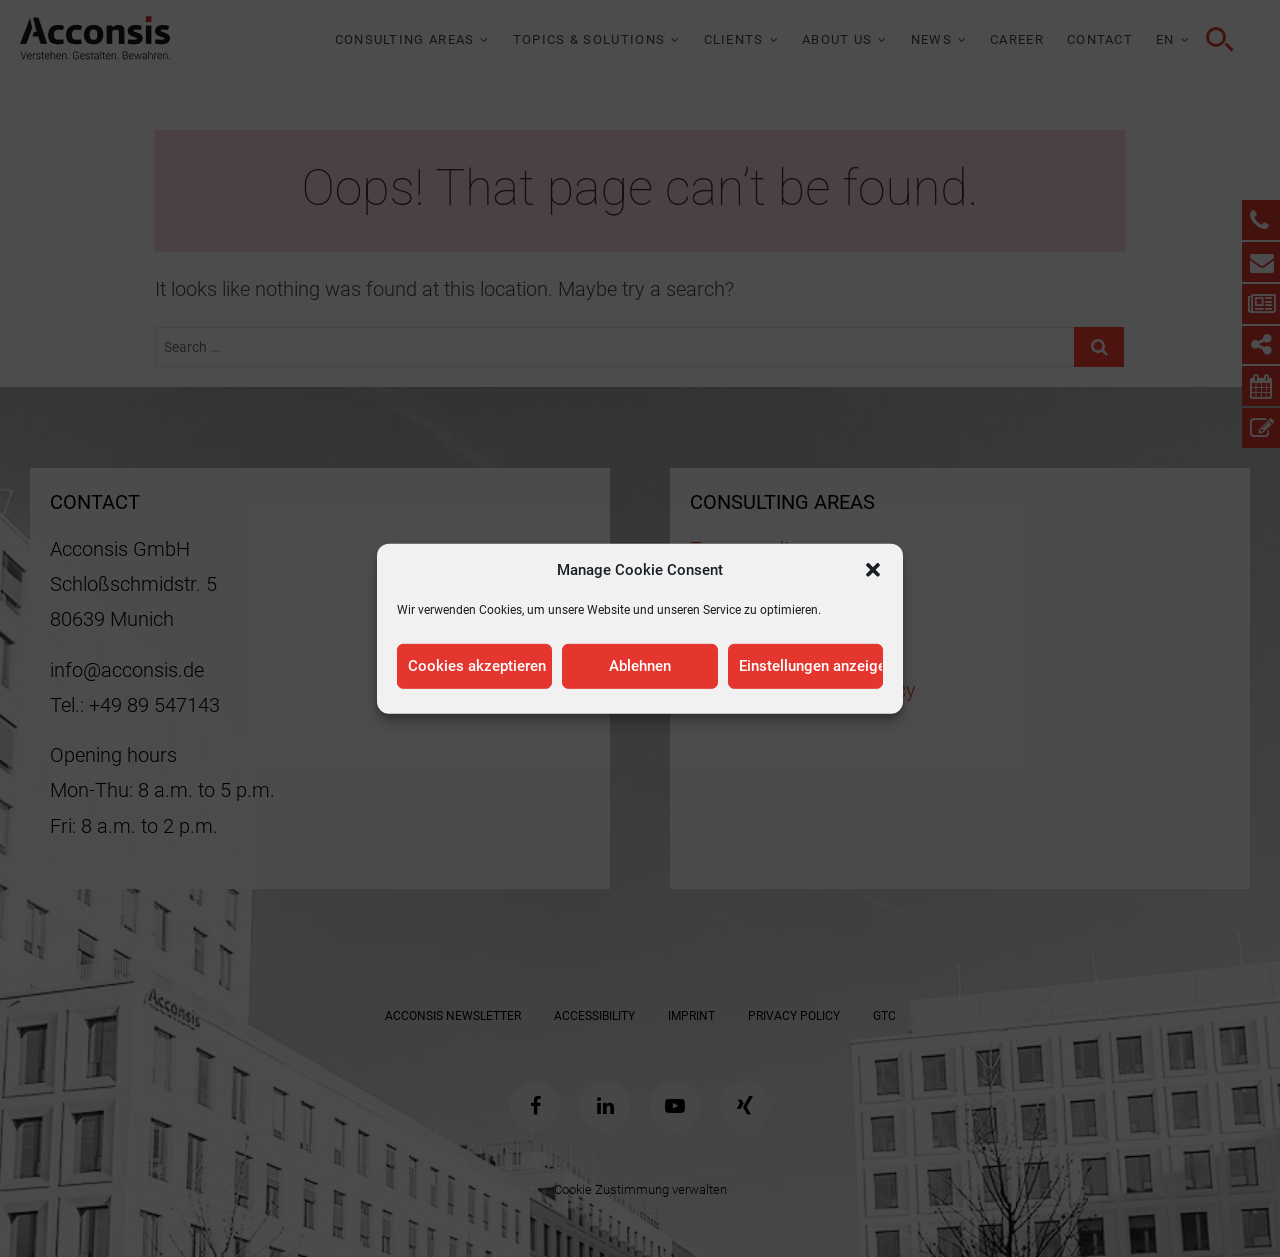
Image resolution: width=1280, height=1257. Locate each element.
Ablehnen (640, 666)
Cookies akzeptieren (477, 666)
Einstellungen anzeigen (811, 666)
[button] (873, 569)
